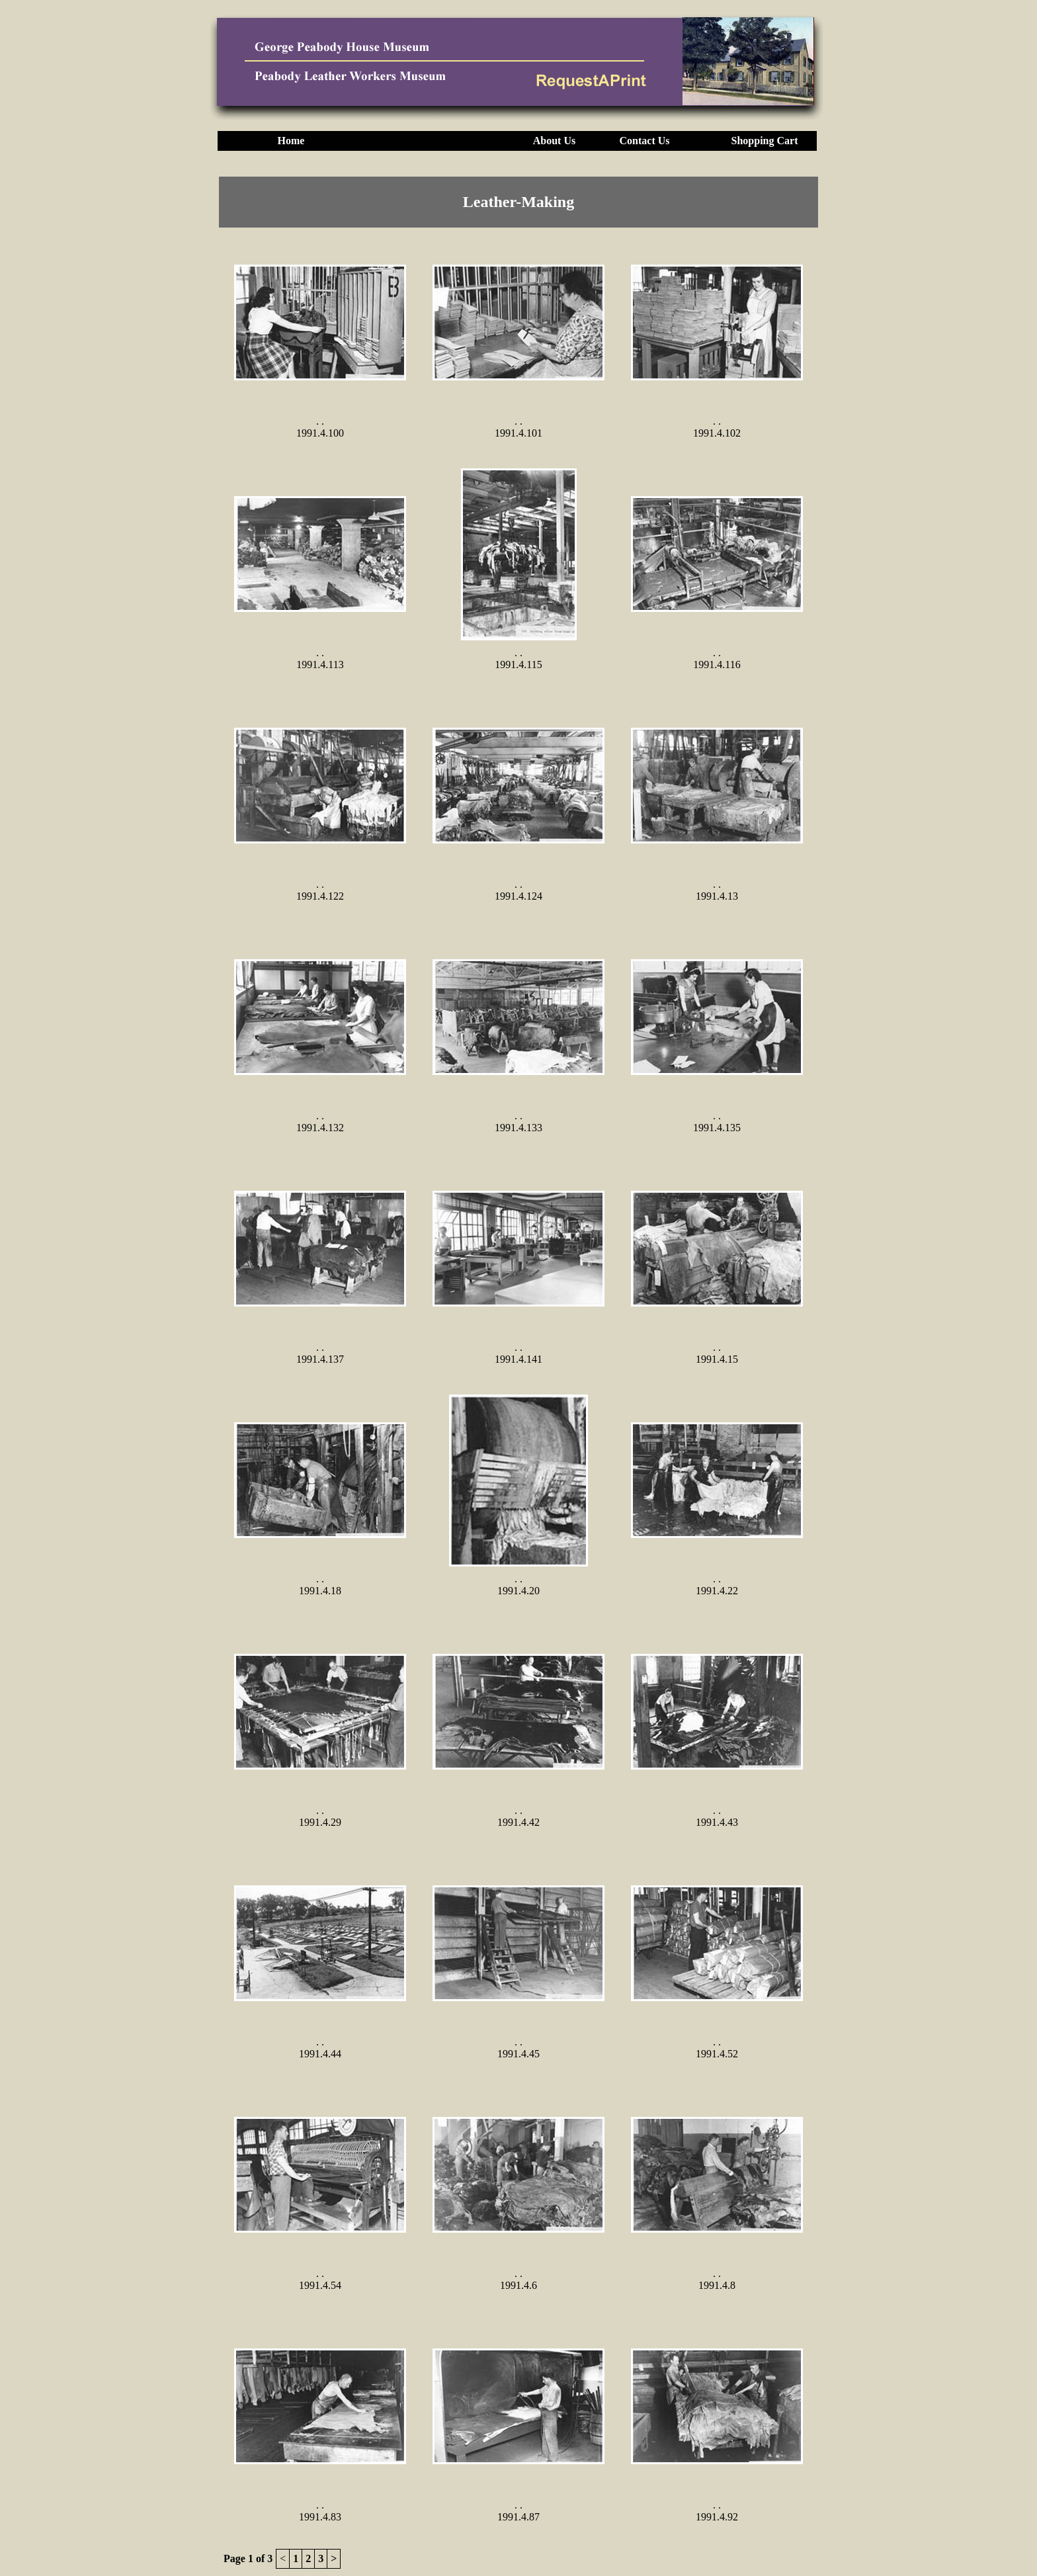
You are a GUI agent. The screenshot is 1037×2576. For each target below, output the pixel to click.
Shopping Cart (764, 140)
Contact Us (645, 140)
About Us (554, 140)
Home (291, 140)
